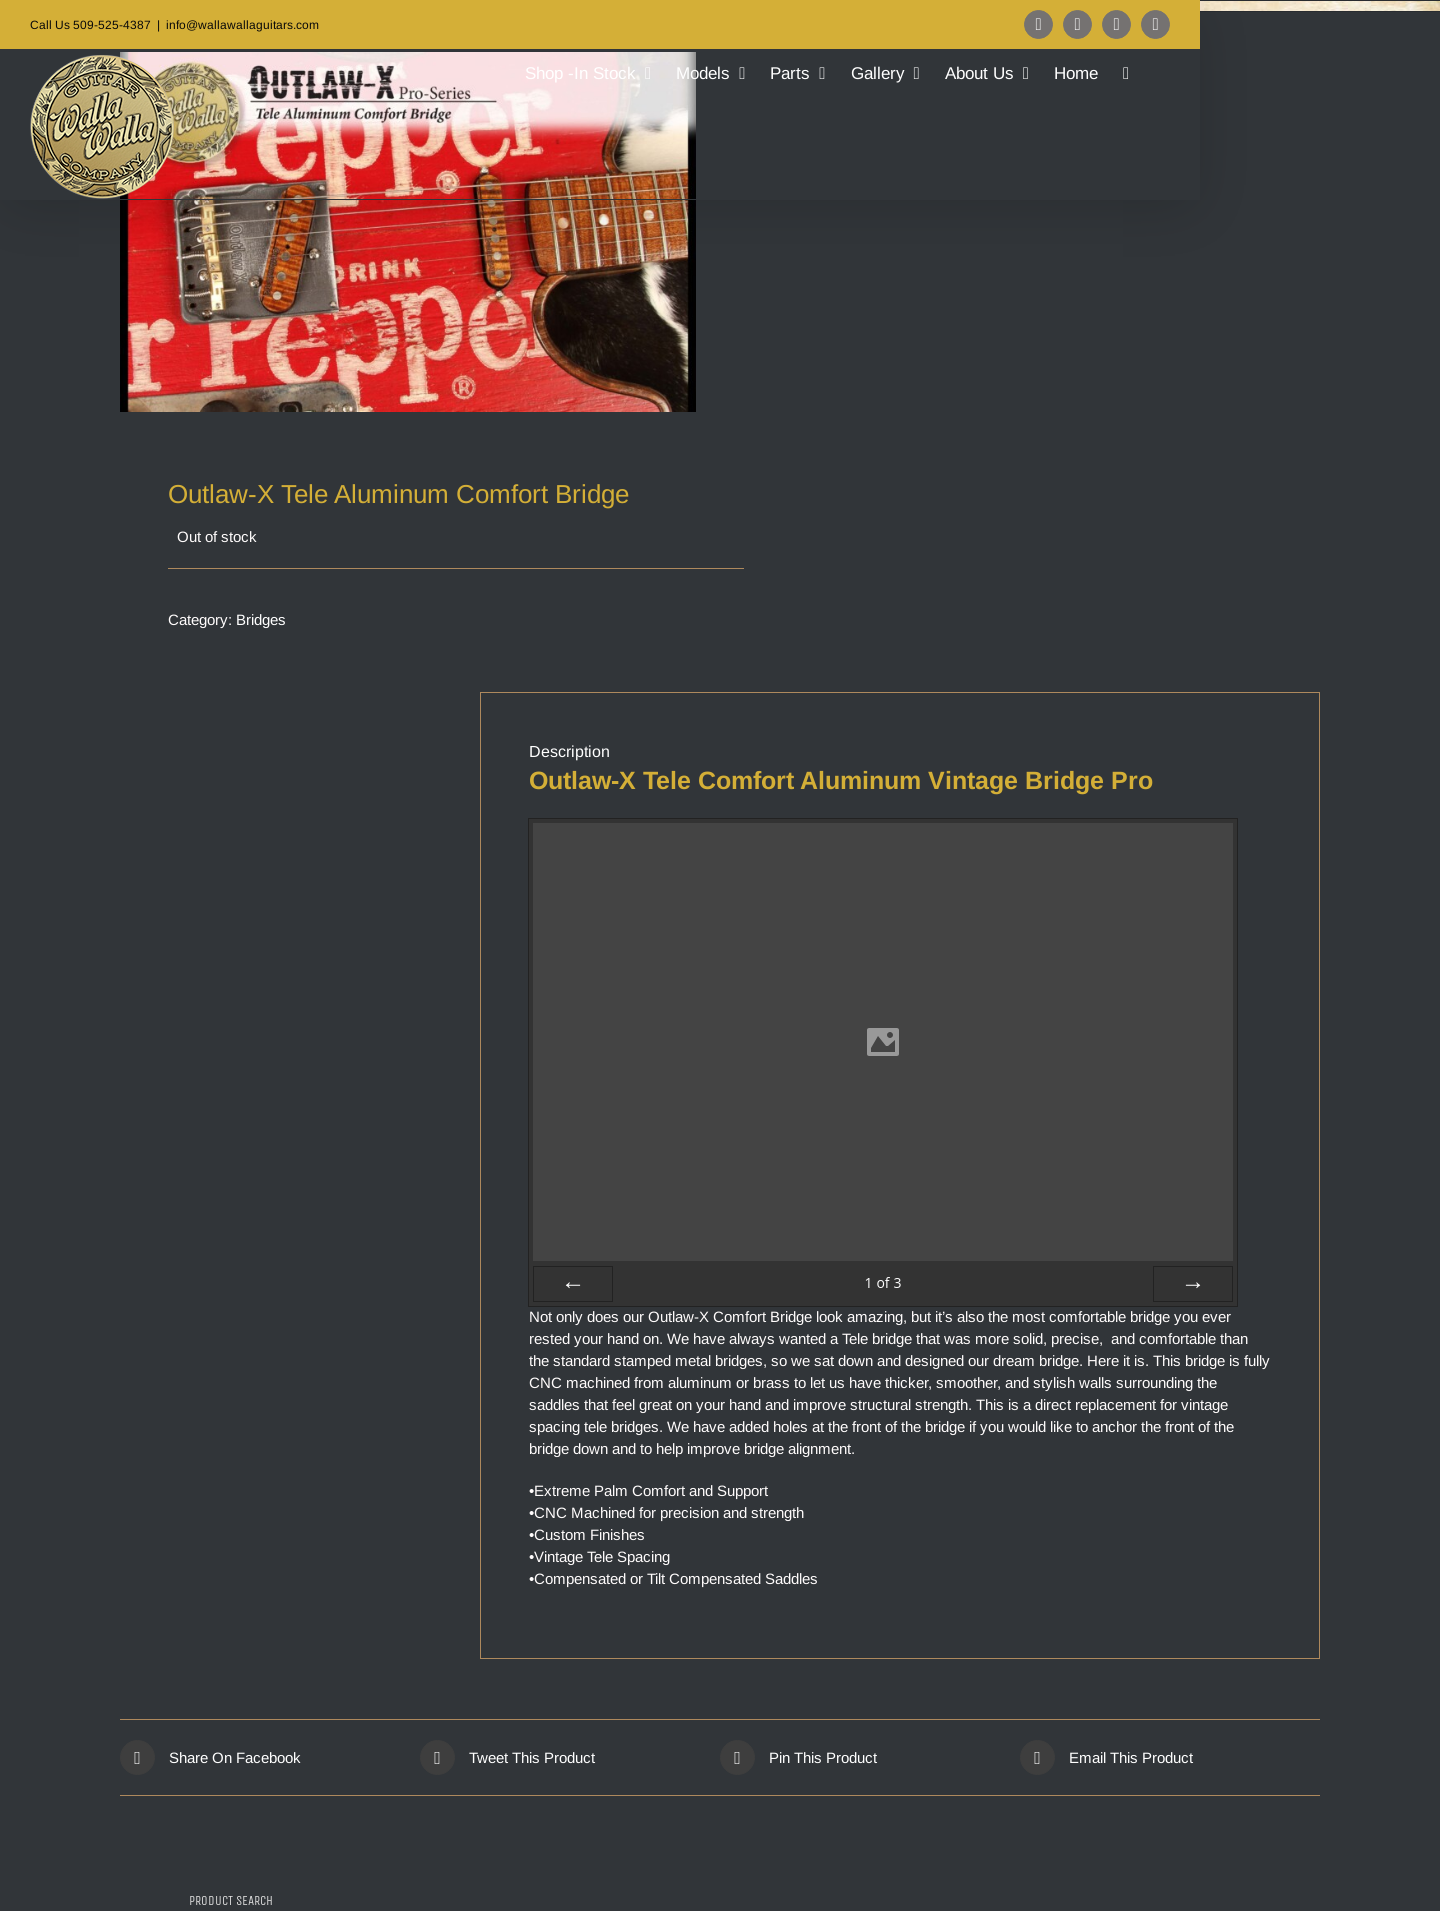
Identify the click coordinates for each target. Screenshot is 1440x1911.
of (882, 1282)
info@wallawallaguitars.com (242, 25)
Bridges (261, 619)
